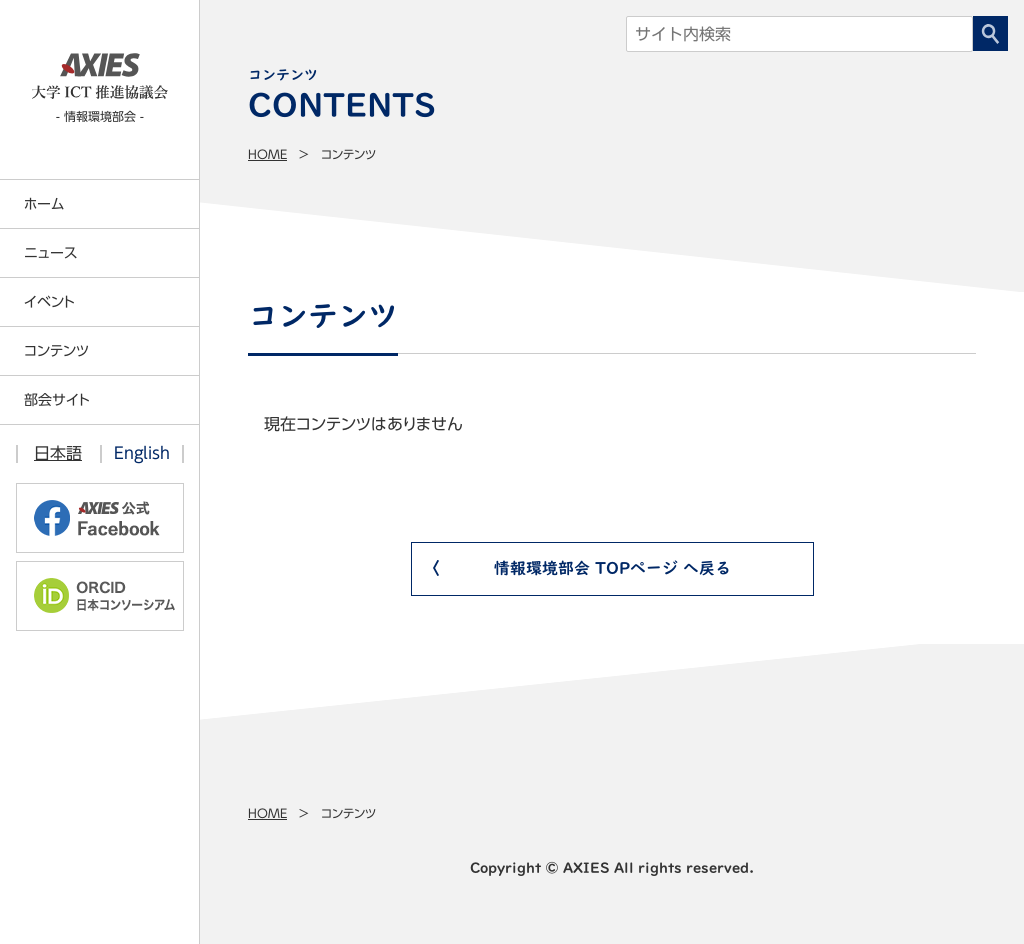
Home (267, 154)
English (142, 453)
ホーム (44, 204)
